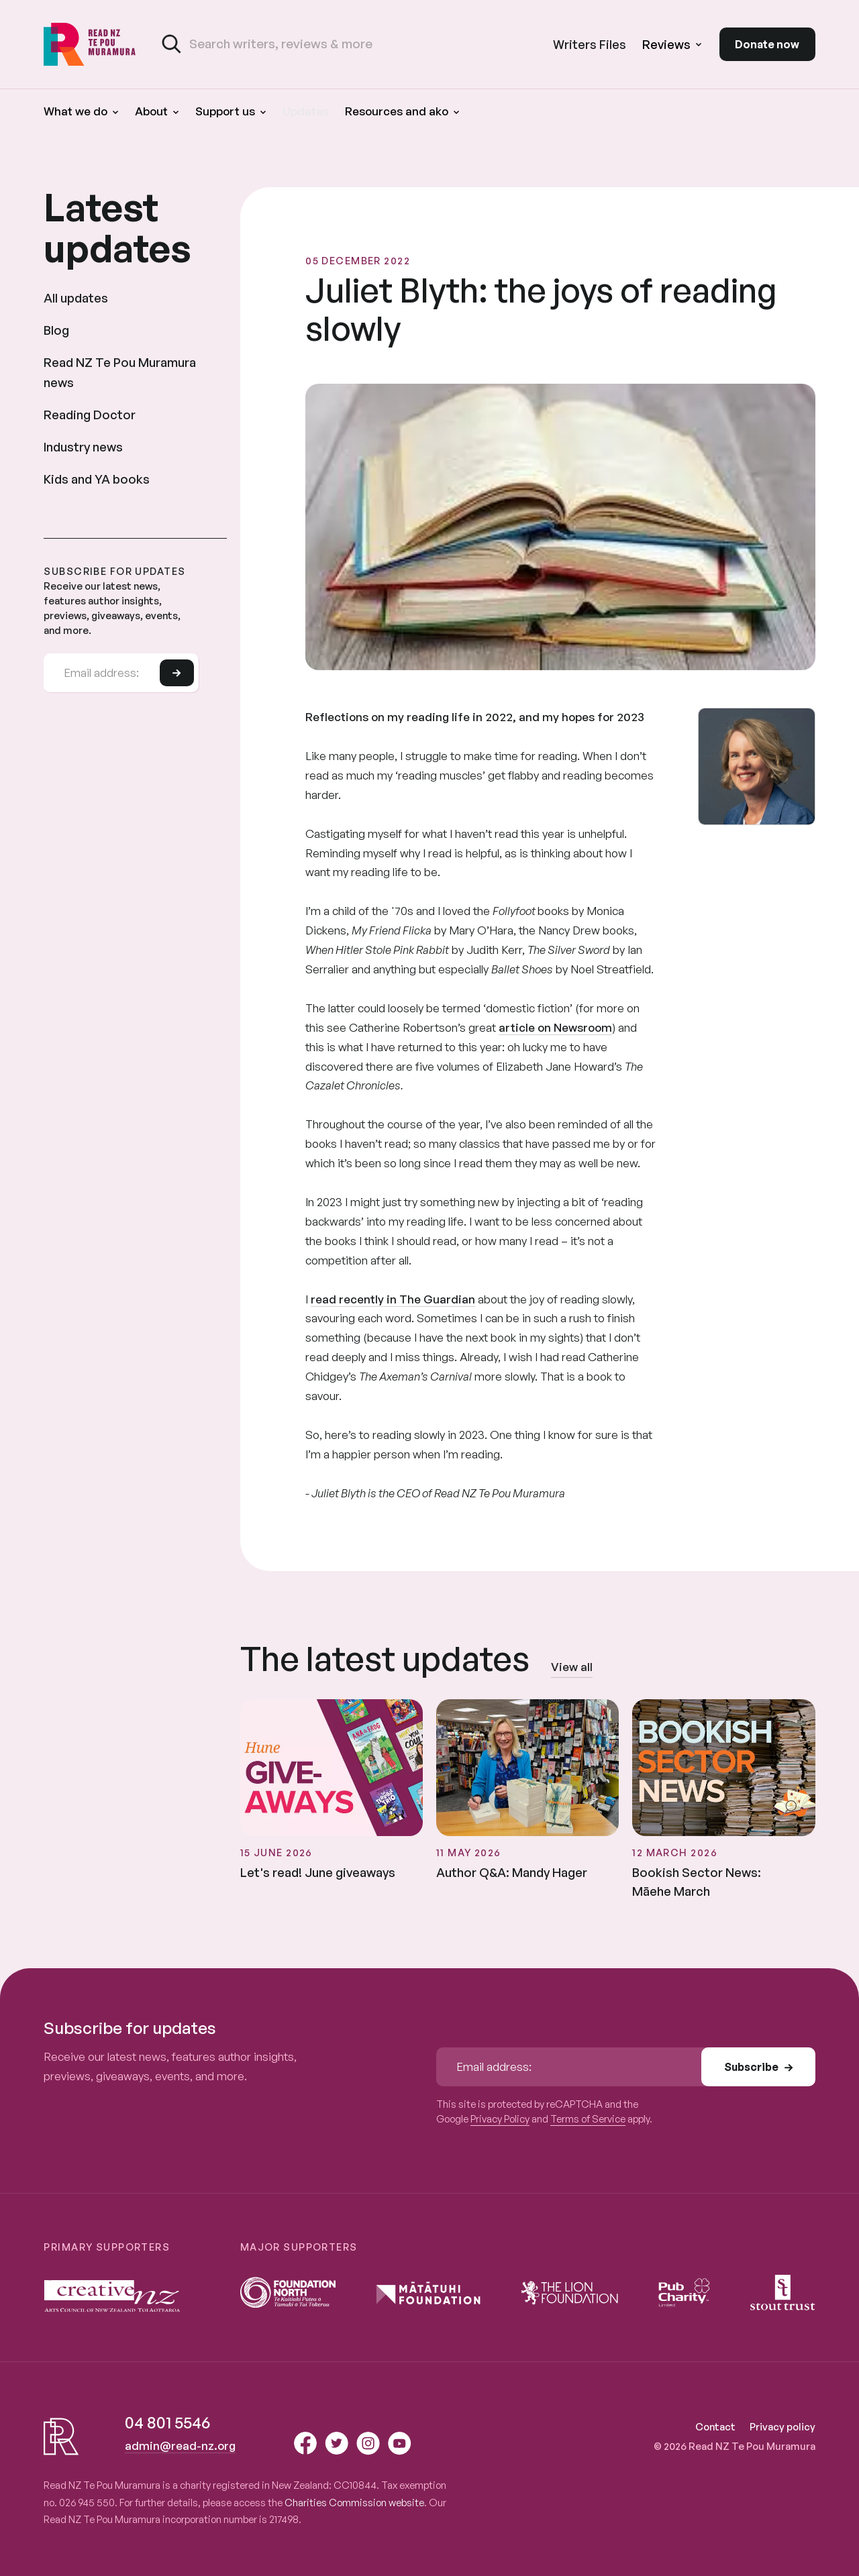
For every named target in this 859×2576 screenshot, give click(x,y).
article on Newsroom (555, 1027)
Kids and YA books (97, 478)
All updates (76, 297)
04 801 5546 (167, 2422)
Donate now (767, 44)
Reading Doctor (90, 414)
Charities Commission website (354, 2502)
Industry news (83, 446)
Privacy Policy (499, 2118)
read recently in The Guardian (393, 1299)
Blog (56, 329)
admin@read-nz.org (180, 2445)
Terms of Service (587, 2118)
